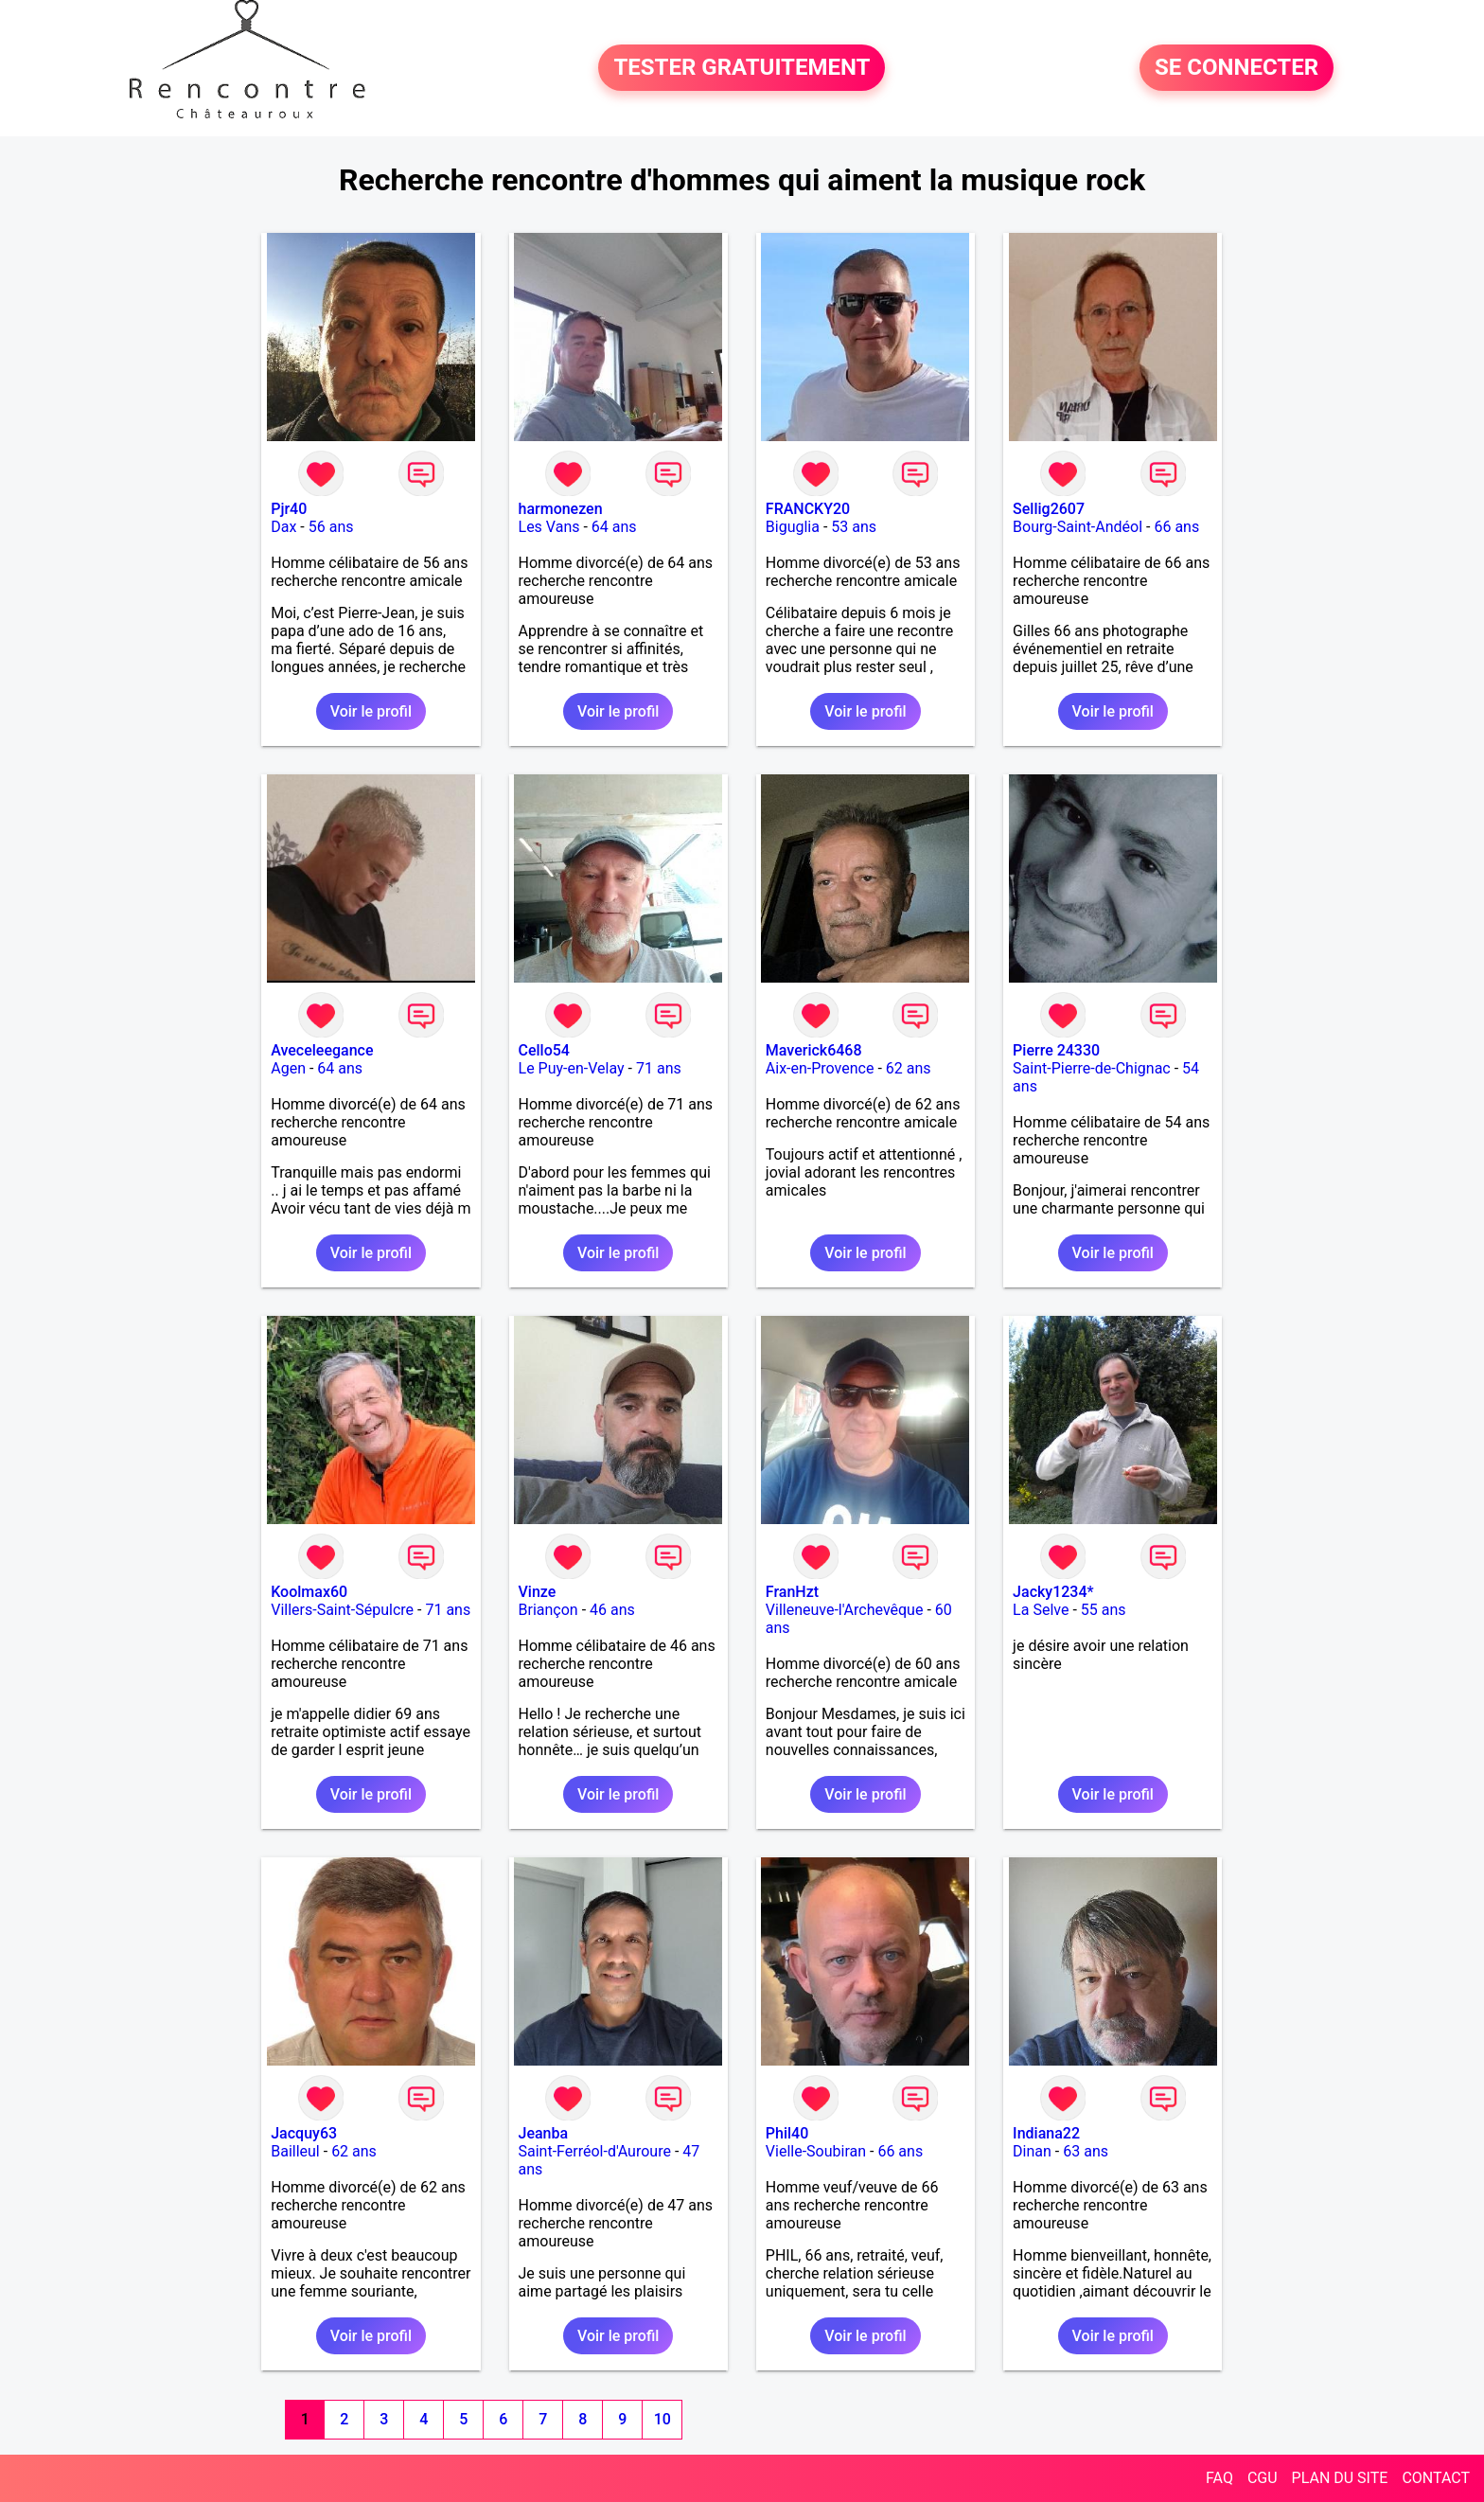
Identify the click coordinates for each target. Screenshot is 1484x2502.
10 (662, 2419)
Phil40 (787, 2133)
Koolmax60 (309, 1592)
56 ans (331, 527)
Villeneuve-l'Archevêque (845, 1610)
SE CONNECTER (1236, 68)
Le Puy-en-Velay (572, 1068)
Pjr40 (289, 509)
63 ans (1085, 2151)
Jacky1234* (1053, 1592)
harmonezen (561, 509)
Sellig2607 (1049, 509)
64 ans (614, 527)
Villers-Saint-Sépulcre (342, 1610)
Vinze (537, 1592)
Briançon (548, 1610)
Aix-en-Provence (820, 1068)
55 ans (1103, 1610)
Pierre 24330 (1056, 1050)
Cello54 (544, 1050)
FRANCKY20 (808, 509)
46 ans (612, 1610)
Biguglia (793, 527)
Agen (288, 1068)
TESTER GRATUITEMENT (741, 68)
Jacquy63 (304, 2133)
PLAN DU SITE (1340, 2478)
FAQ (1219, 2478)
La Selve (1041, 1610)
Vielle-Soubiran (816, 2151)
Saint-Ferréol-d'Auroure (595, 2151)
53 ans (853, 527)
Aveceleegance (322, 1050)
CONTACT (1436, 2478)
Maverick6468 (814, 1050)
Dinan (1032, 2151)
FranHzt (792, 1592)
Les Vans (549, 527)
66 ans (1176, 527)
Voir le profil (371, 711)
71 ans (658, 1068)
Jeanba (544, 2133)
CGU (1262, 2478)
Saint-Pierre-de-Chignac (1092, 1068)
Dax (283, 527)
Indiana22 (1046, 2133)
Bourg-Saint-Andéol (1077, 527)
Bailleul (295, 2151)
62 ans (908, 1068)
